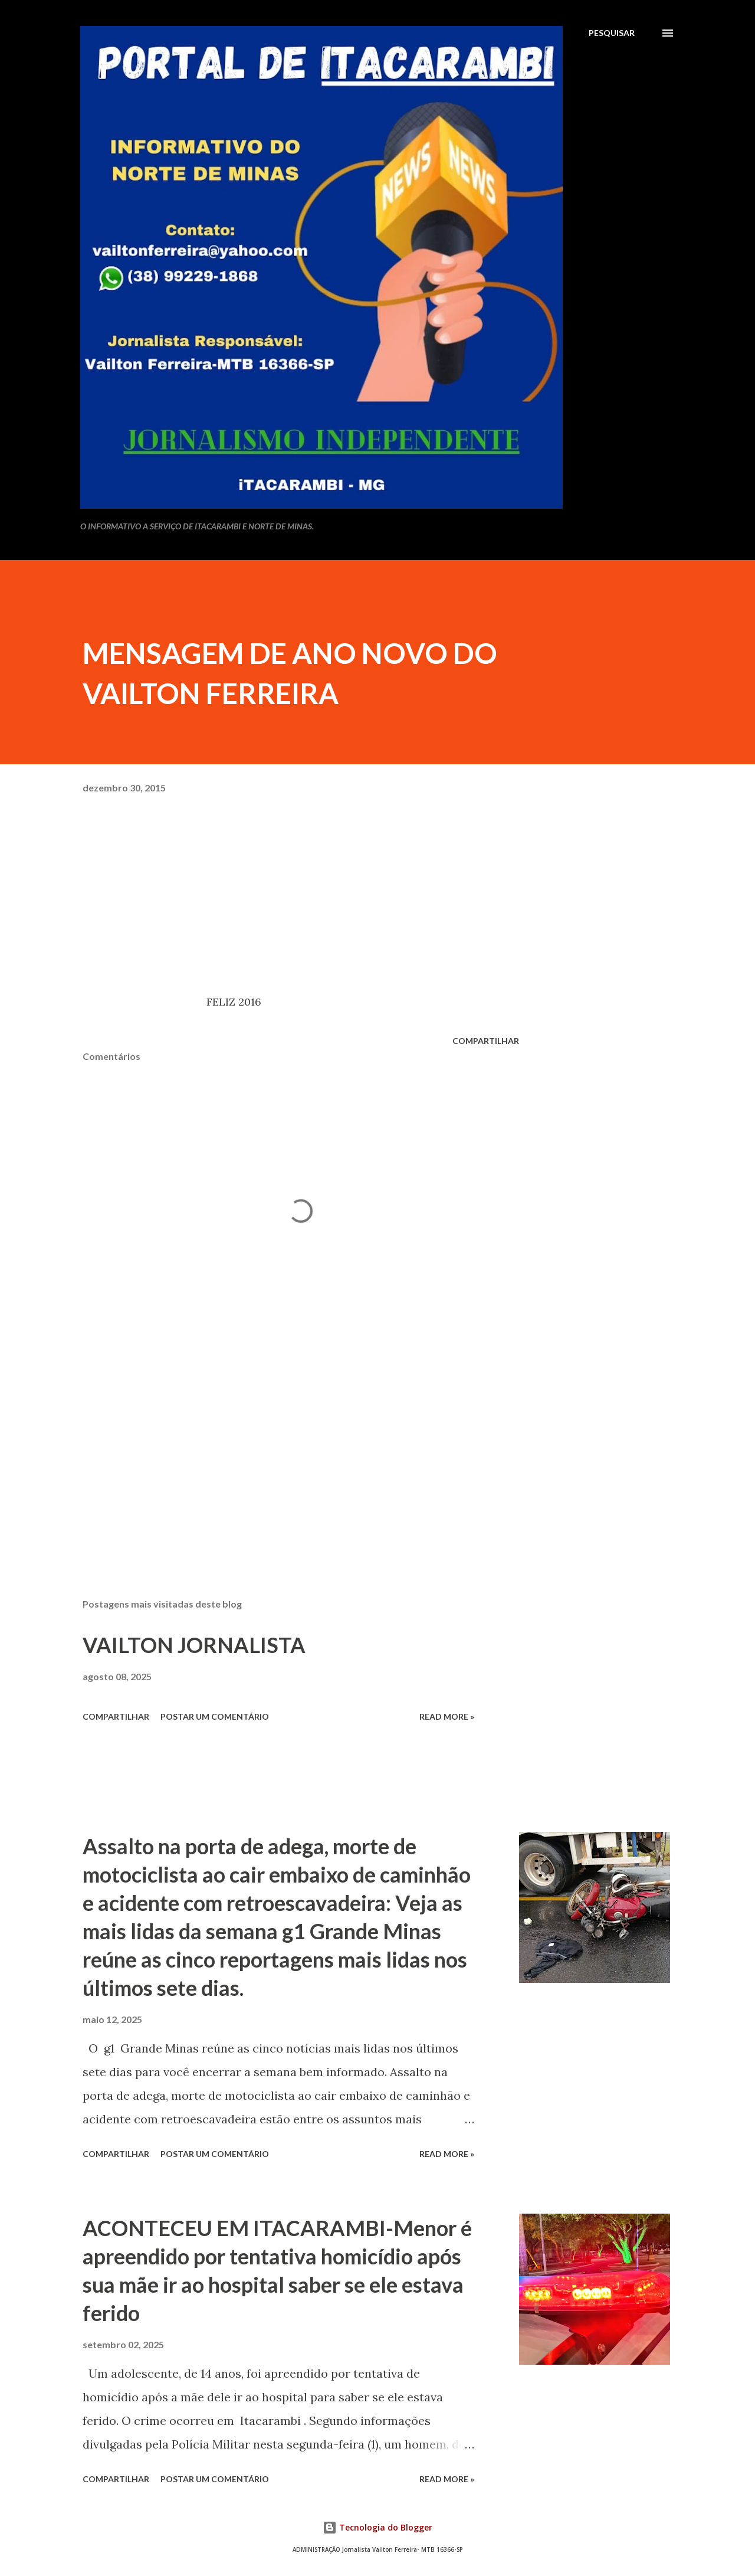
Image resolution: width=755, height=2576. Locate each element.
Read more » (446, 1716)
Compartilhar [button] (485, 1041)
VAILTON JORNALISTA (194, 1645)
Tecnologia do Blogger (377, 2527)
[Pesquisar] (612, 33)
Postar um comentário (214, 1716)
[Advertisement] (282, 1451)
